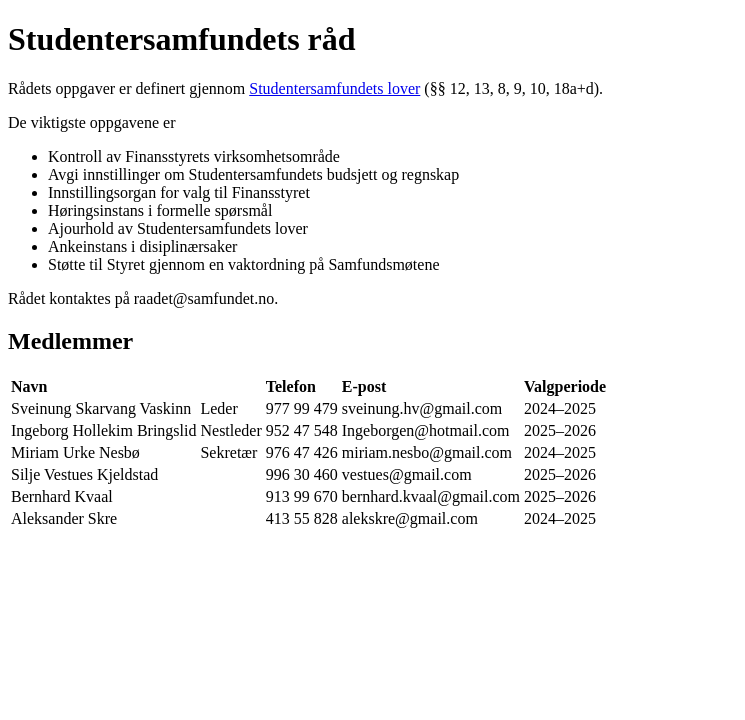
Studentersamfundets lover (334, 88)
